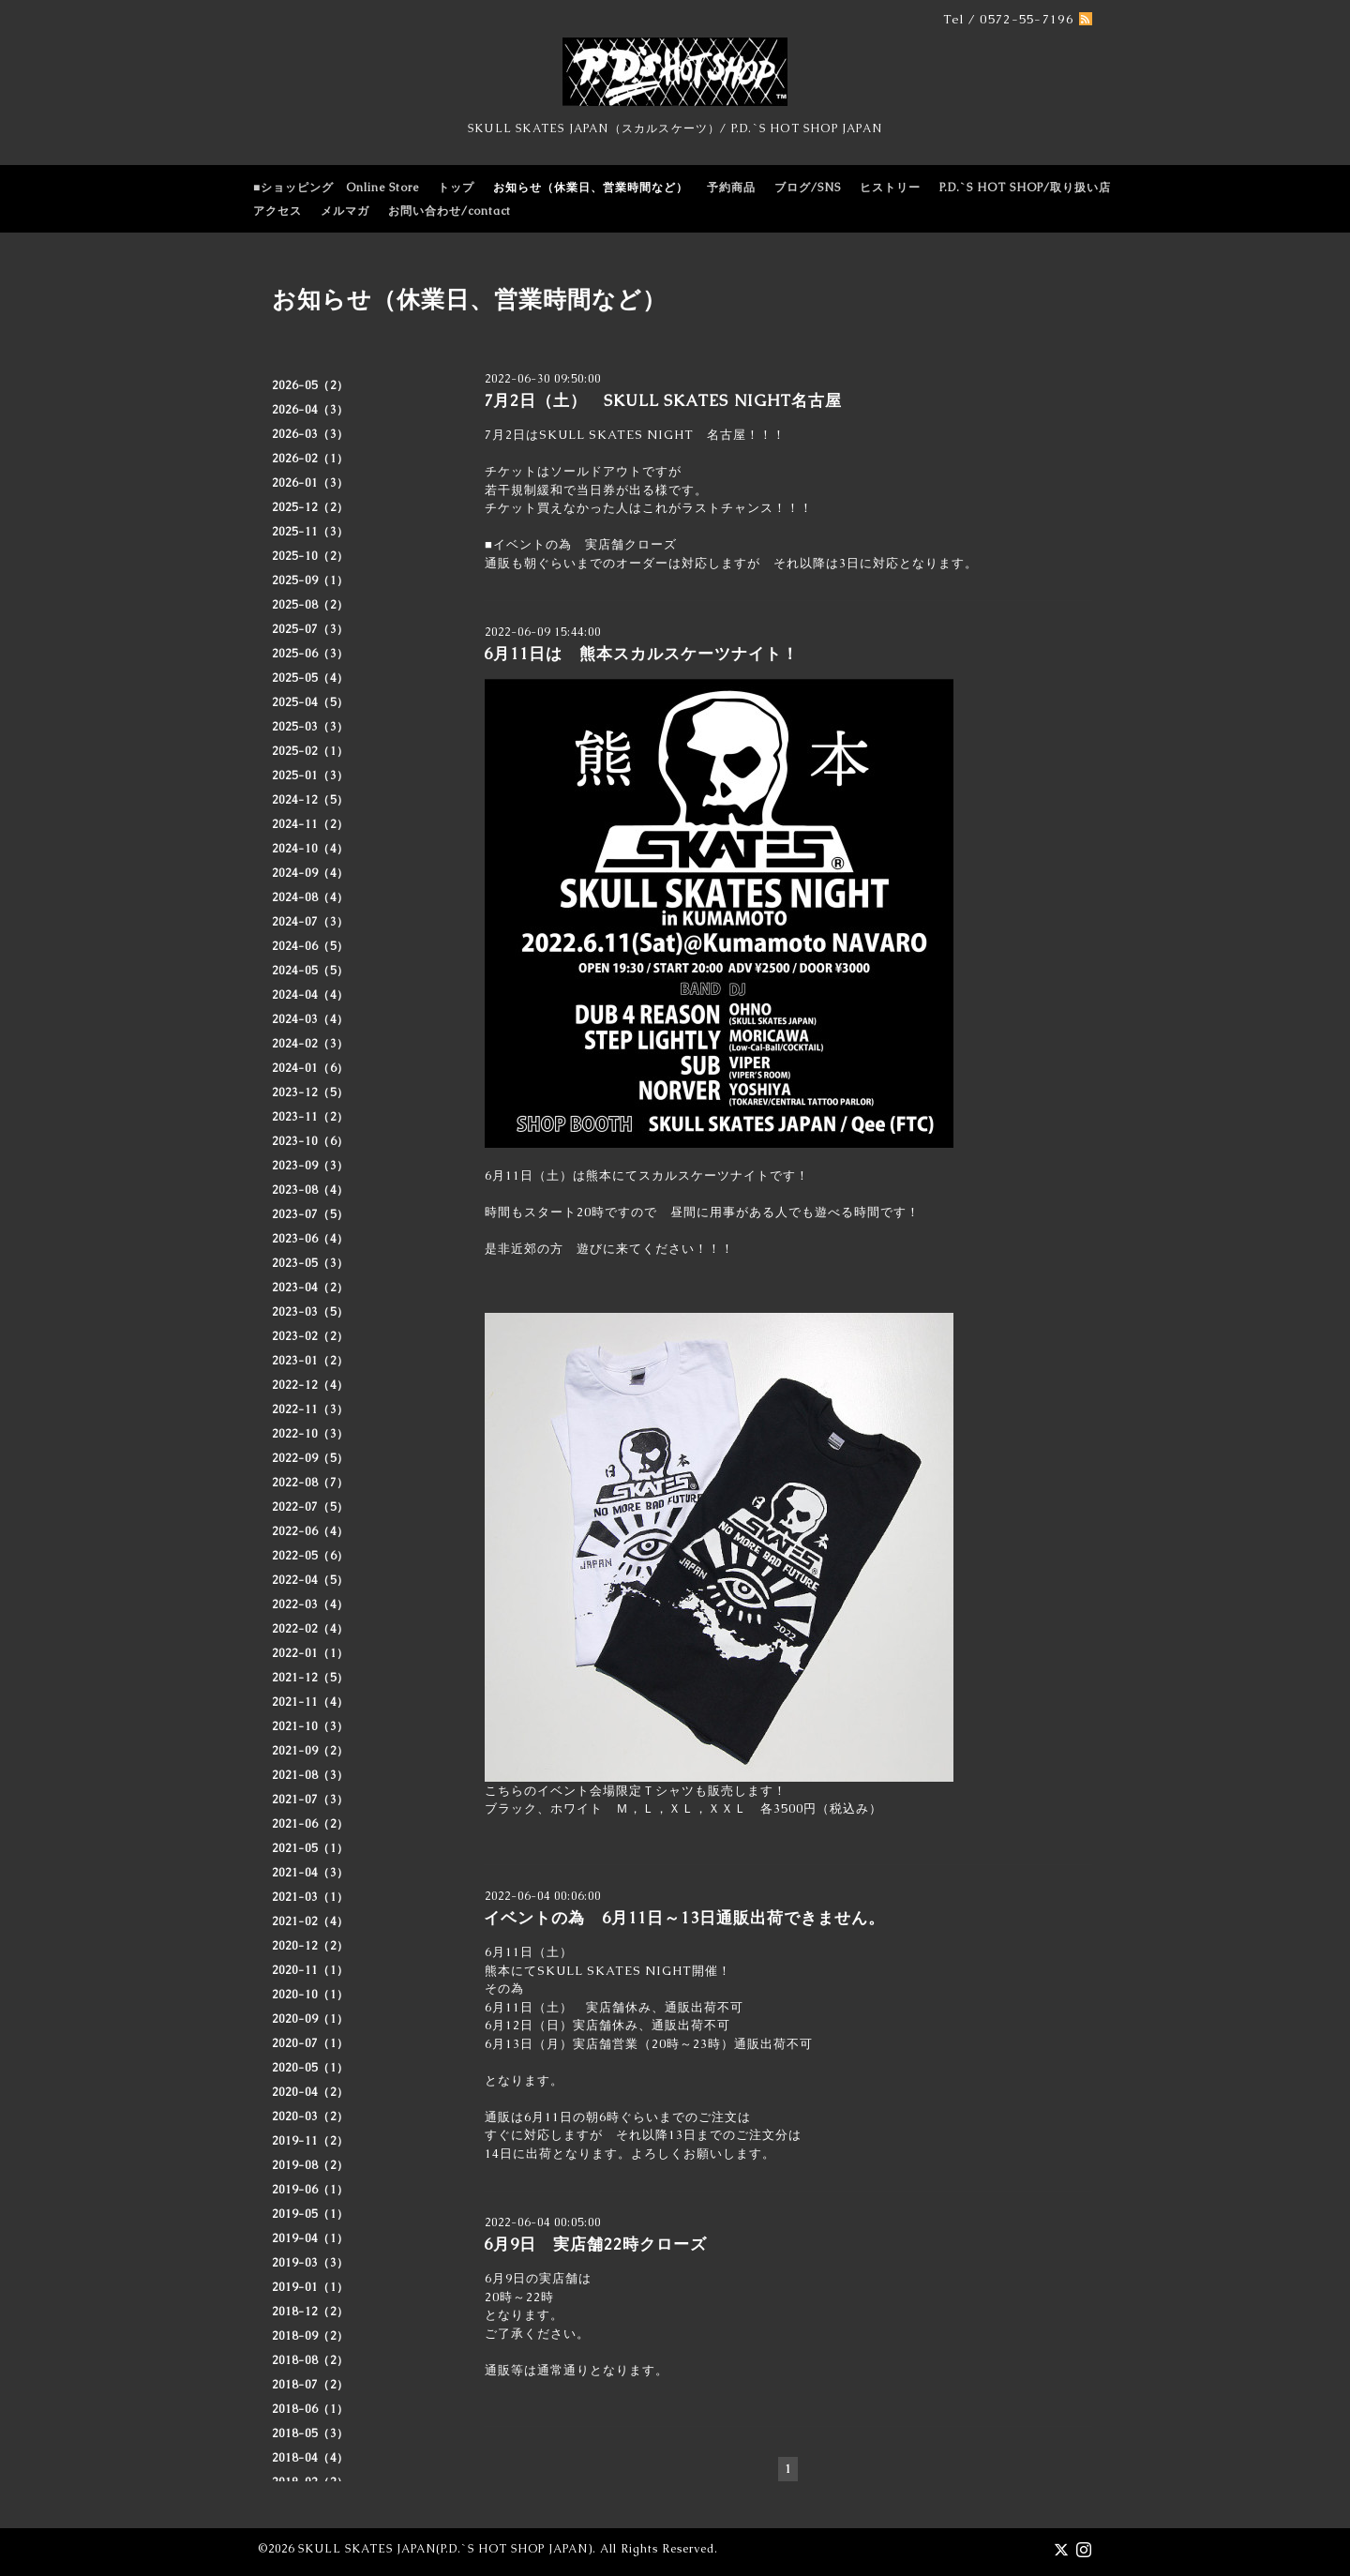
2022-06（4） (310, 1531)
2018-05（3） (310, 2433)
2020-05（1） (310, 2067)
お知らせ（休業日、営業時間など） (590, 187)
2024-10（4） (310, 848)
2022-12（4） (310, 1385)
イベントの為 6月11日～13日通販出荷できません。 (684, 1917)
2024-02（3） (310, 1043)
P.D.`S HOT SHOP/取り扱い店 (1025, 187)
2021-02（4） (310, 1921)
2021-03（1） (310, 1897)
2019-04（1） (310, 2238)
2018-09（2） (310, 2335)
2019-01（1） (310, 2287)
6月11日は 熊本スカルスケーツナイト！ (641, 653)
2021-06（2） (310, 1823)
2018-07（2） (310, 2384)
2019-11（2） (310, 2140)
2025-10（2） (310, 556)
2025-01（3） (310, 775)
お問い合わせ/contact (449, 210)
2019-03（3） (310, 2262)
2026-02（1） (310, 458)
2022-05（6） (310, 1555)
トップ (456, 187)
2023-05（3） (310, 1263)
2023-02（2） (310, 1336)
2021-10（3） (310, 1726)
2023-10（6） (310, 1141)
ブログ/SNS (807, 187)
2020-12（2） (310, 1945)
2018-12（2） (310, 2311)
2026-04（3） (310, 409)
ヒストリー (890, 187)
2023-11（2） (310, 1116)
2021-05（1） (310, 1848)
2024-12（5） (310, 799)
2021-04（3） (310, 1872)
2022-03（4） (310, 1604)
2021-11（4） (310, 1702)
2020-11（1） (310, 1970)
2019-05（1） (310, 2214)
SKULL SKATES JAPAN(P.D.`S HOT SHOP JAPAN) (445, 2548)
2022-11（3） (310, 1409)
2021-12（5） (310, 1677)
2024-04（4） (310, 994)
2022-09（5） (310, 1458)
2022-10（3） (310, 1433)
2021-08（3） (310, 1775)
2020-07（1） (310, 2043)
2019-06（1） (310, 2189)
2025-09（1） (310, 580)
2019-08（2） (310, 2165)
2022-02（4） (310, 1628)
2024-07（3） (310, 921)
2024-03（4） (310, 1019)
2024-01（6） (310, 1068)
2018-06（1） (310, 2409)
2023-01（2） (310, 1360)
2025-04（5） (310, 702)
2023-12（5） (310, 1092)
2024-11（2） (310, 824)
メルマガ (345, 210)
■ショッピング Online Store (336, 187)
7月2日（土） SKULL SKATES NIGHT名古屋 (663, 400)
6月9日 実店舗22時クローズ (595, 2244)
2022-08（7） (310, 1482)
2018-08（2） (310, 2360)
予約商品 (731, 187)
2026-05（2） (310, 385)
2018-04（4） (310, 2457)
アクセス (277, 210)
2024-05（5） (310, 970)
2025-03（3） (310, 726)
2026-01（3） (310, 482)
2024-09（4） (310, 873)
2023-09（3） (310, 1165)
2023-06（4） (310, 1238)
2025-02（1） (310, 751)
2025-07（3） (310, 629)
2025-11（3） (310, 531)
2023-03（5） (310, 1311)
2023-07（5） (310, 1214)
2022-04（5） (310, 1580)
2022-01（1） (310, 1653)
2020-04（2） (310, 2092)
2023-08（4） (310, 1190)
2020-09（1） (310, 2018)
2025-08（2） (310, 604)
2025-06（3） (310, 653)
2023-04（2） (310, 1287)
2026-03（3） (310, 434)
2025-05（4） (310, 677)
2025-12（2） (310, 507)
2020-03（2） (310, 2116)
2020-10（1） (310, 1994)
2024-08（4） (310, 897)
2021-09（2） (310, 1750)
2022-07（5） (310, 1506)
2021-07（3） (310, 1799)
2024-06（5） (310, 946)
